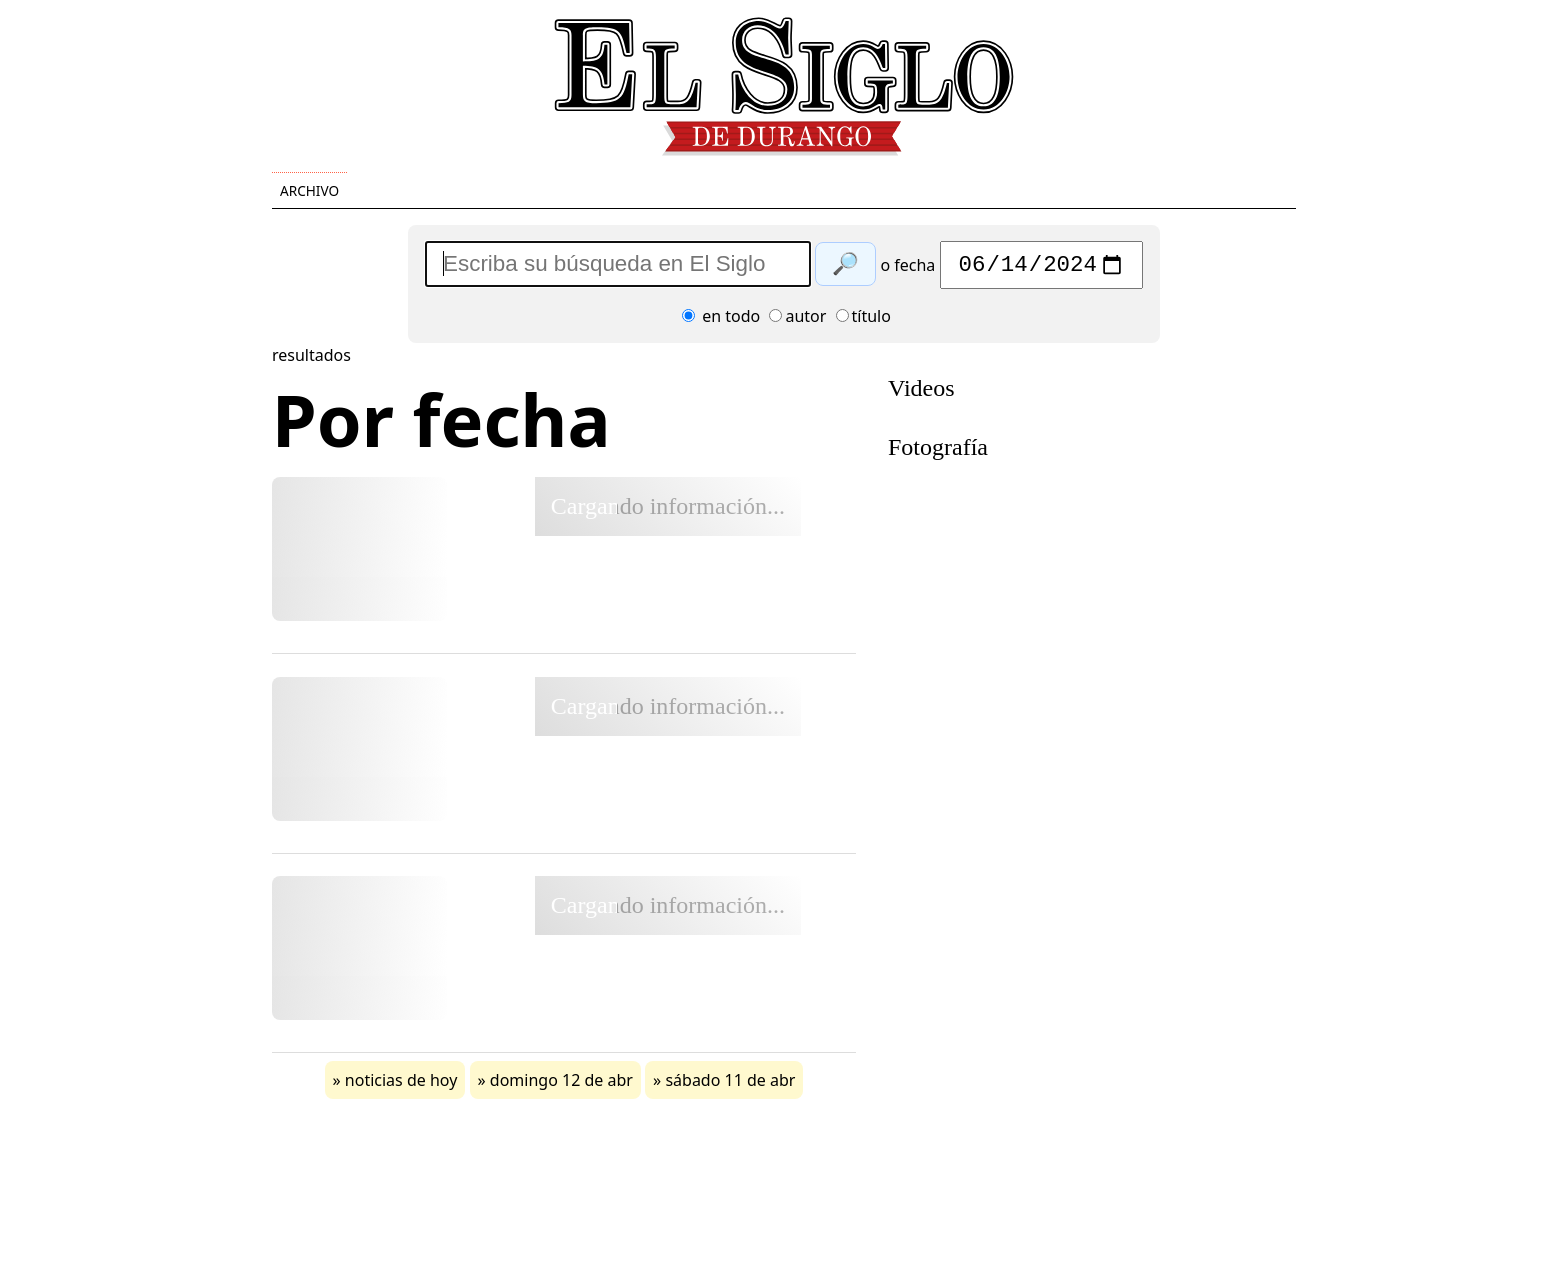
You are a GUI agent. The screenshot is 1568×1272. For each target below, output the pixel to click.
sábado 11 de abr (730, 1085)
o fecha (907, 270)
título (863, 321)
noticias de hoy (401, 1085)
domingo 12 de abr (561, 1085)
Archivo (309, 190)
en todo (721, 321)
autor (797, 321)
